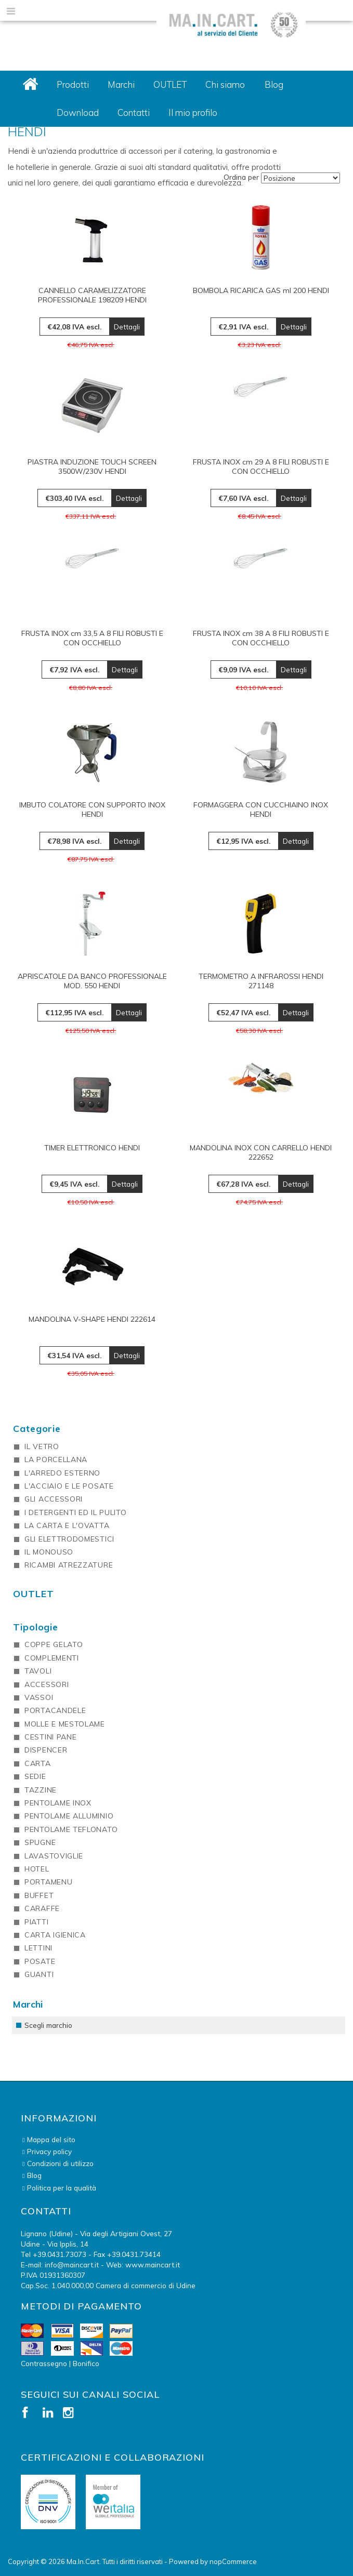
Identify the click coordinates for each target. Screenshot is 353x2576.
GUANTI (39, 1974)
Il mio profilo (192, 112)
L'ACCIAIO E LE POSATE (69, 1486)
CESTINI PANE (50, 1737)
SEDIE (35, 1776)
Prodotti (73, 84)
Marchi (121, 84)
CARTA (37, 1763)
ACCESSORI (46, 1684)
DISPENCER (45, 1750)
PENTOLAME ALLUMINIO (68, 1816)
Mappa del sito (51, 2139)
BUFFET (39, 1895)
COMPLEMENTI (51, 1658)
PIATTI (36, 1922)
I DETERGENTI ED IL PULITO (75, 1512)
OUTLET (170, 84)
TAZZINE (40, 1790)
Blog (274, 84)
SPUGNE (40, 1842)
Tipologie (35, 1627)
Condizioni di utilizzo (60, 2163)
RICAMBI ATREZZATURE (68, 1565)
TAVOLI (37, 1671)
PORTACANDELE (55, 1710)
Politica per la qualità (61, 2187)
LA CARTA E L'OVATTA (66, 1525)
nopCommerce (233, 2561)
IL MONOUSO (48, 1552)
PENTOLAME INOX (57, 1803)
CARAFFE (42, 1908)
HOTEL (36, 1869)
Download (78, 112)
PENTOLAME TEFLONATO (70, 1829)
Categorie (37, 1429)
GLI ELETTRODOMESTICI (69, 1539)
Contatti (133, 112)
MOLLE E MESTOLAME (64, 1724)
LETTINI (38, 1948)
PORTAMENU (48, 1882)
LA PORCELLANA (55, 1459)
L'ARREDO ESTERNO (62, 1473)
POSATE (39, 1961)
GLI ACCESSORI (53, 1499)
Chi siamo (225, 84)
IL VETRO (41, 1446)
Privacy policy (49, 2151)
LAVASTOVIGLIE (53, 1856)
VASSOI (38, 1697)
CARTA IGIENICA (55, 1935)
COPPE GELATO (53, 1644)
